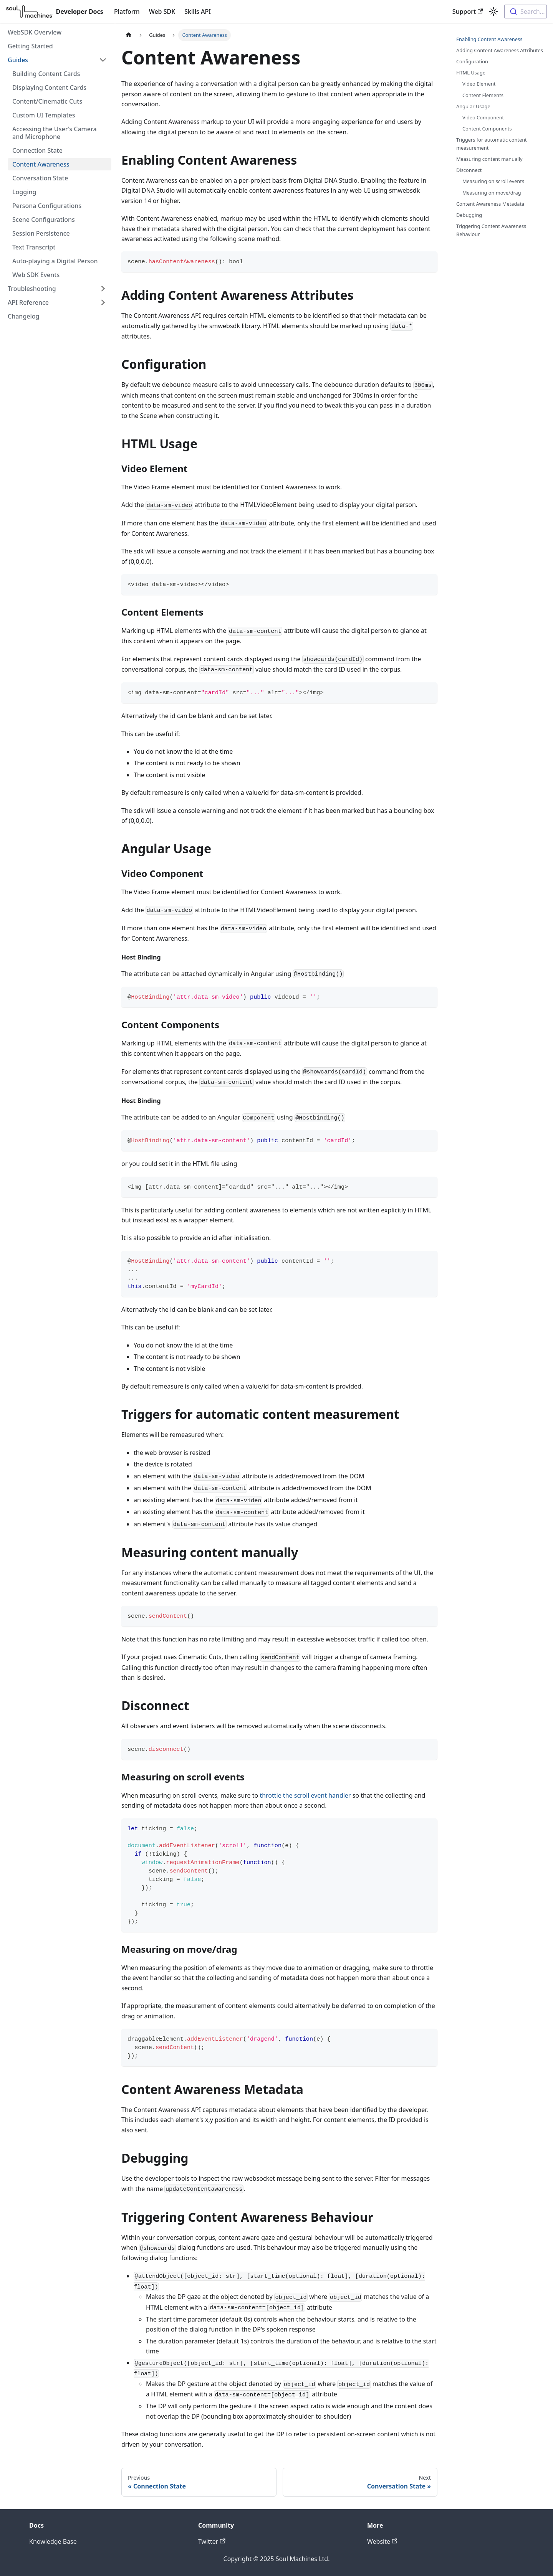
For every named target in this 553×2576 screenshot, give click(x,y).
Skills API (197, 11)
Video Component (483, 117)
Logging (24, 192)
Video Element (478, 83)
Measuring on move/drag (491, 192)
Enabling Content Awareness (489, 39)
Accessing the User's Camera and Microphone (54, 133)
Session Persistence (41, 233)
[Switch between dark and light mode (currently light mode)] (493, 11)
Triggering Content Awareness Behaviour (491, 230)
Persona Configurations (46, 205)
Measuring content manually (489, 158)
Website (382, 2541)
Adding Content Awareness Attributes (499, 50)
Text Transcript (33, 247)
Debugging (469, 214)
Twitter (211, 2541)
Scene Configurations (43, 219)
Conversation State (40, 178)
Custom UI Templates (43, 115)
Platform (127, 11)
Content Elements (482, 95)
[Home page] (128, 35)
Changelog (24, 316)
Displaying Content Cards (49, 87)
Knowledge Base (53, 2541)
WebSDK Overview (34, 32)
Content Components (487, 128)
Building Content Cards (46, 73)
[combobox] (525, 11)
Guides (18, 60)
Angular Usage (473, 106)
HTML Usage (470, 72)
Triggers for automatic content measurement (491, 143)
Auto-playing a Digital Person (55, 261)
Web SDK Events (36, 275)
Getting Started (30, 46)
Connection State (37, 150)
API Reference (28, 302)
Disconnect (469, 170)
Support (467, 11)
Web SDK (162, 11)
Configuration (472, 61)
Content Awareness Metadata (490, 203)
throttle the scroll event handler (305, 1795)
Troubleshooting (32, 288)
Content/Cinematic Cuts (47, 101)
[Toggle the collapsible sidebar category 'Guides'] (102, 60)
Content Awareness (41, 164)
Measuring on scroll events (493, 181)
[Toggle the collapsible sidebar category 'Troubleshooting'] (102, 288)
